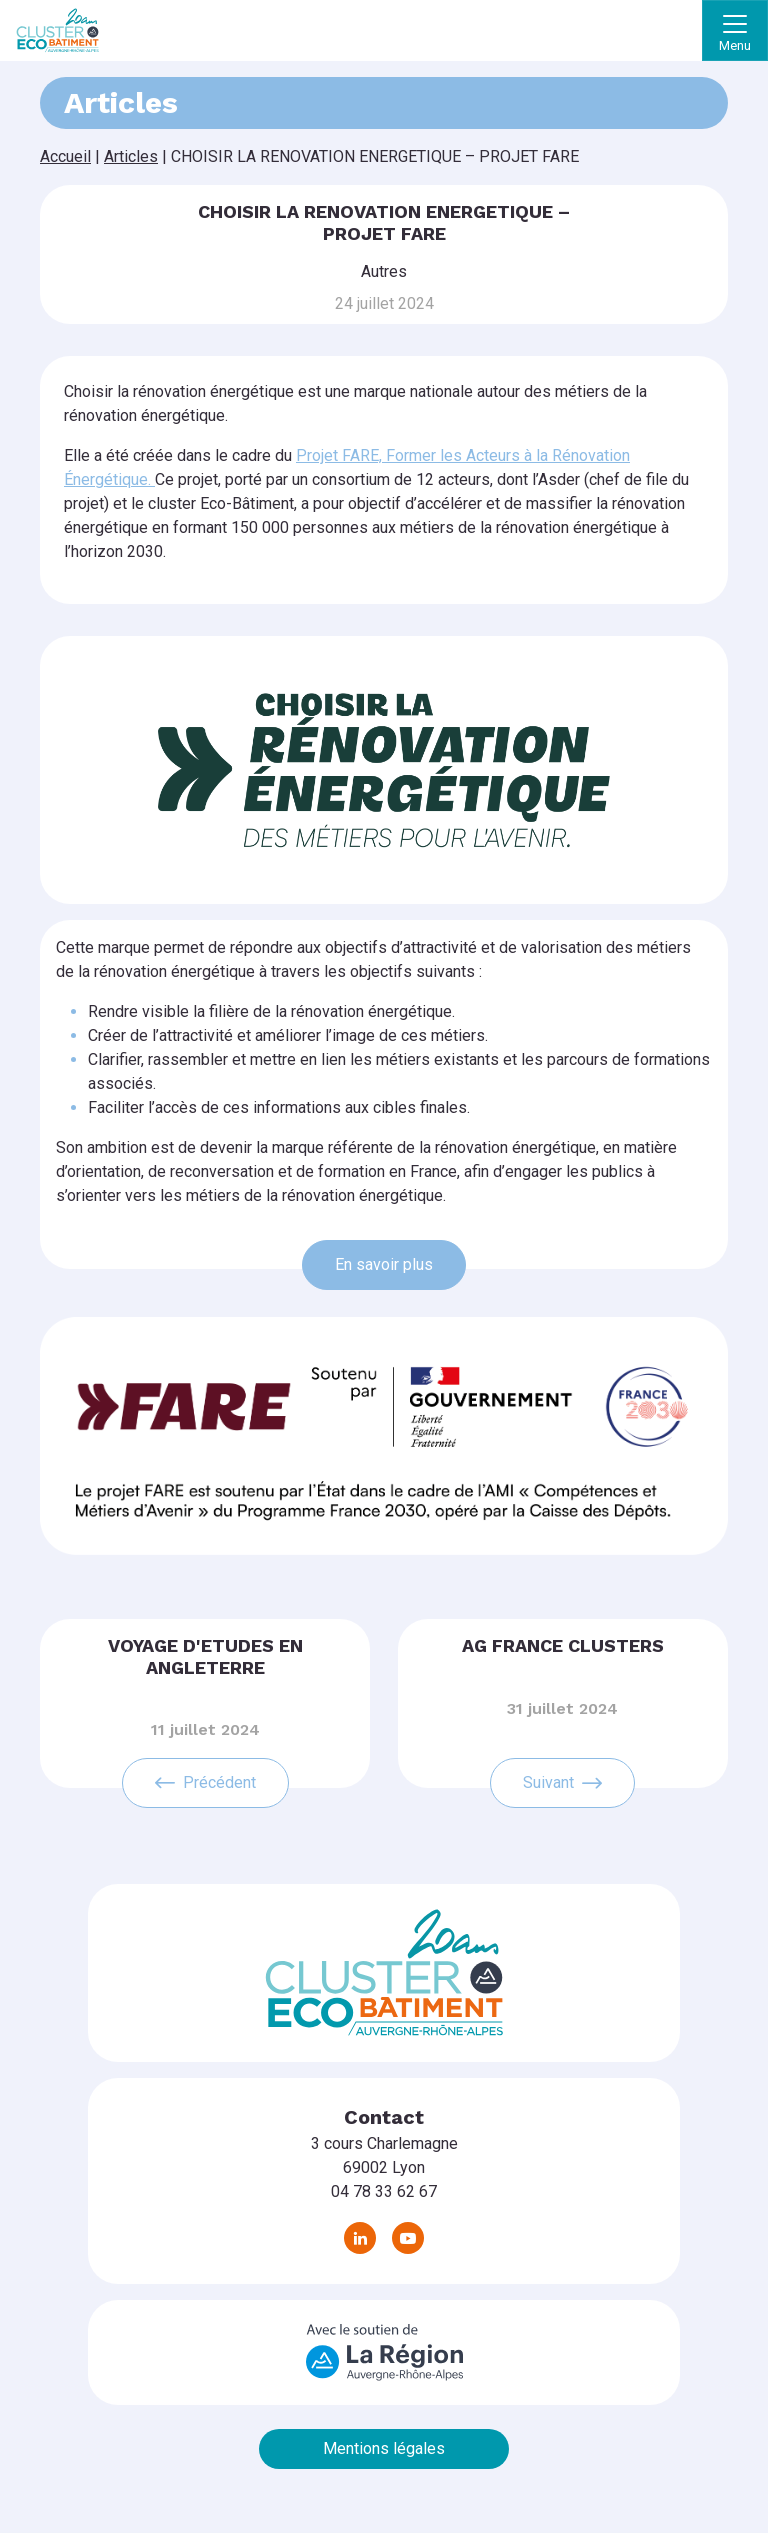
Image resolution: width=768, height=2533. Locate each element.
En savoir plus (384, 1264)
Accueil (65, 156)
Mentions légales (384, 2448)
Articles (131, 156)
